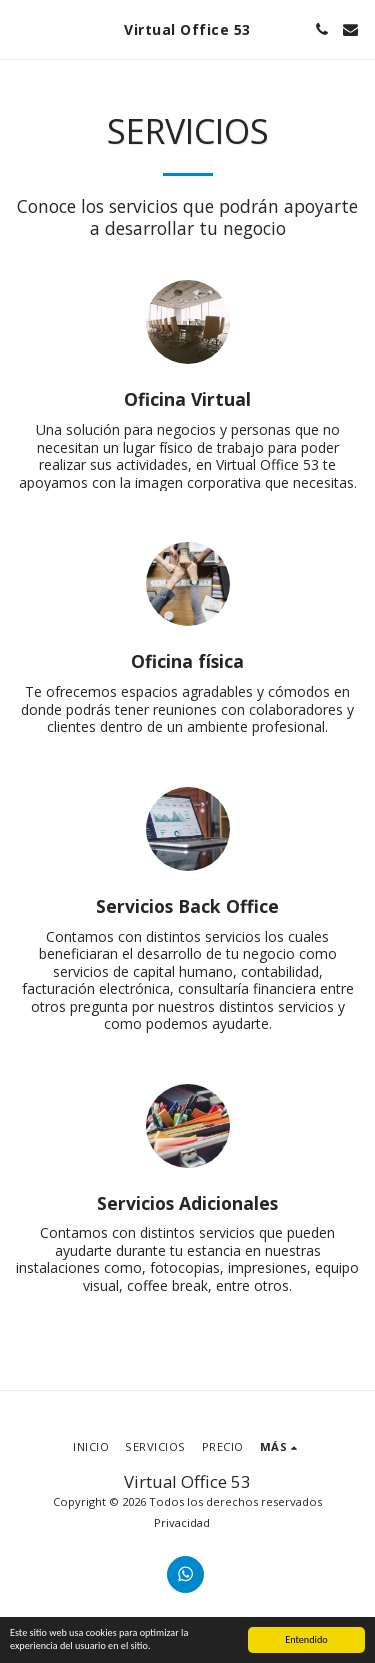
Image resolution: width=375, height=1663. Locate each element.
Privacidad (182, 1522)
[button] (22, 28)
